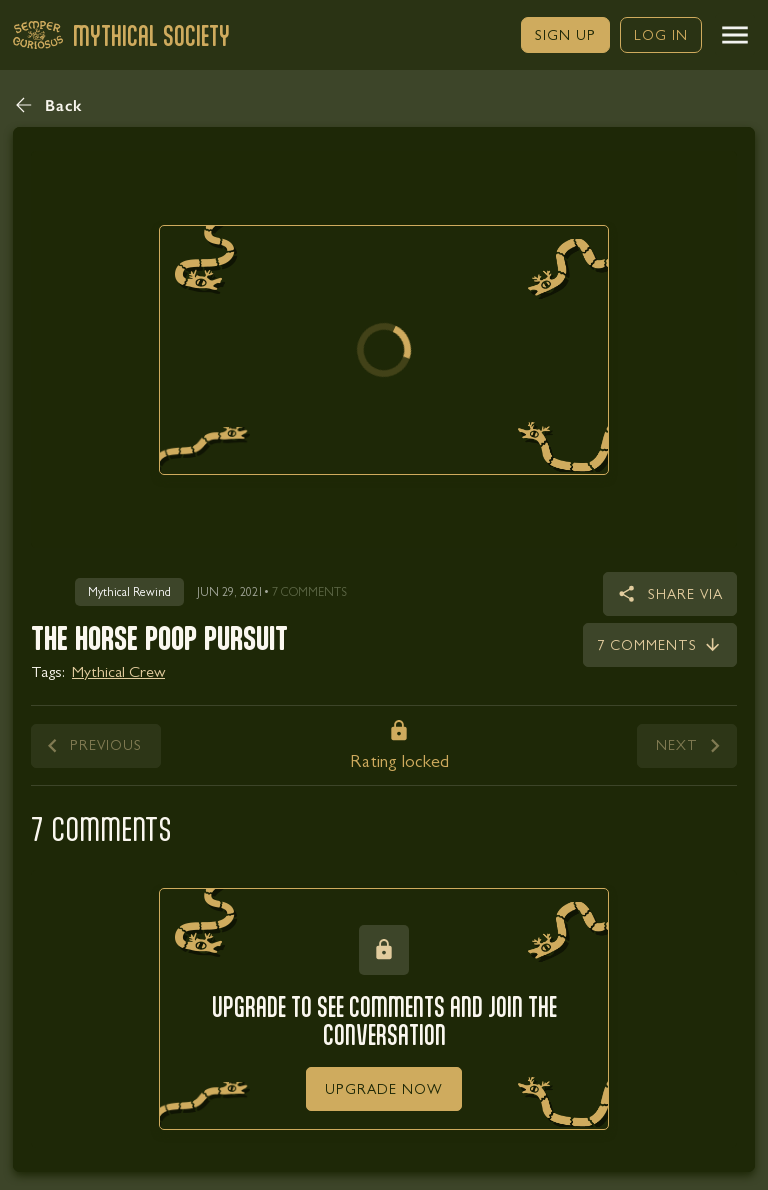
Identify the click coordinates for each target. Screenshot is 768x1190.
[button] (735, 35)
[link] (565, 35)
